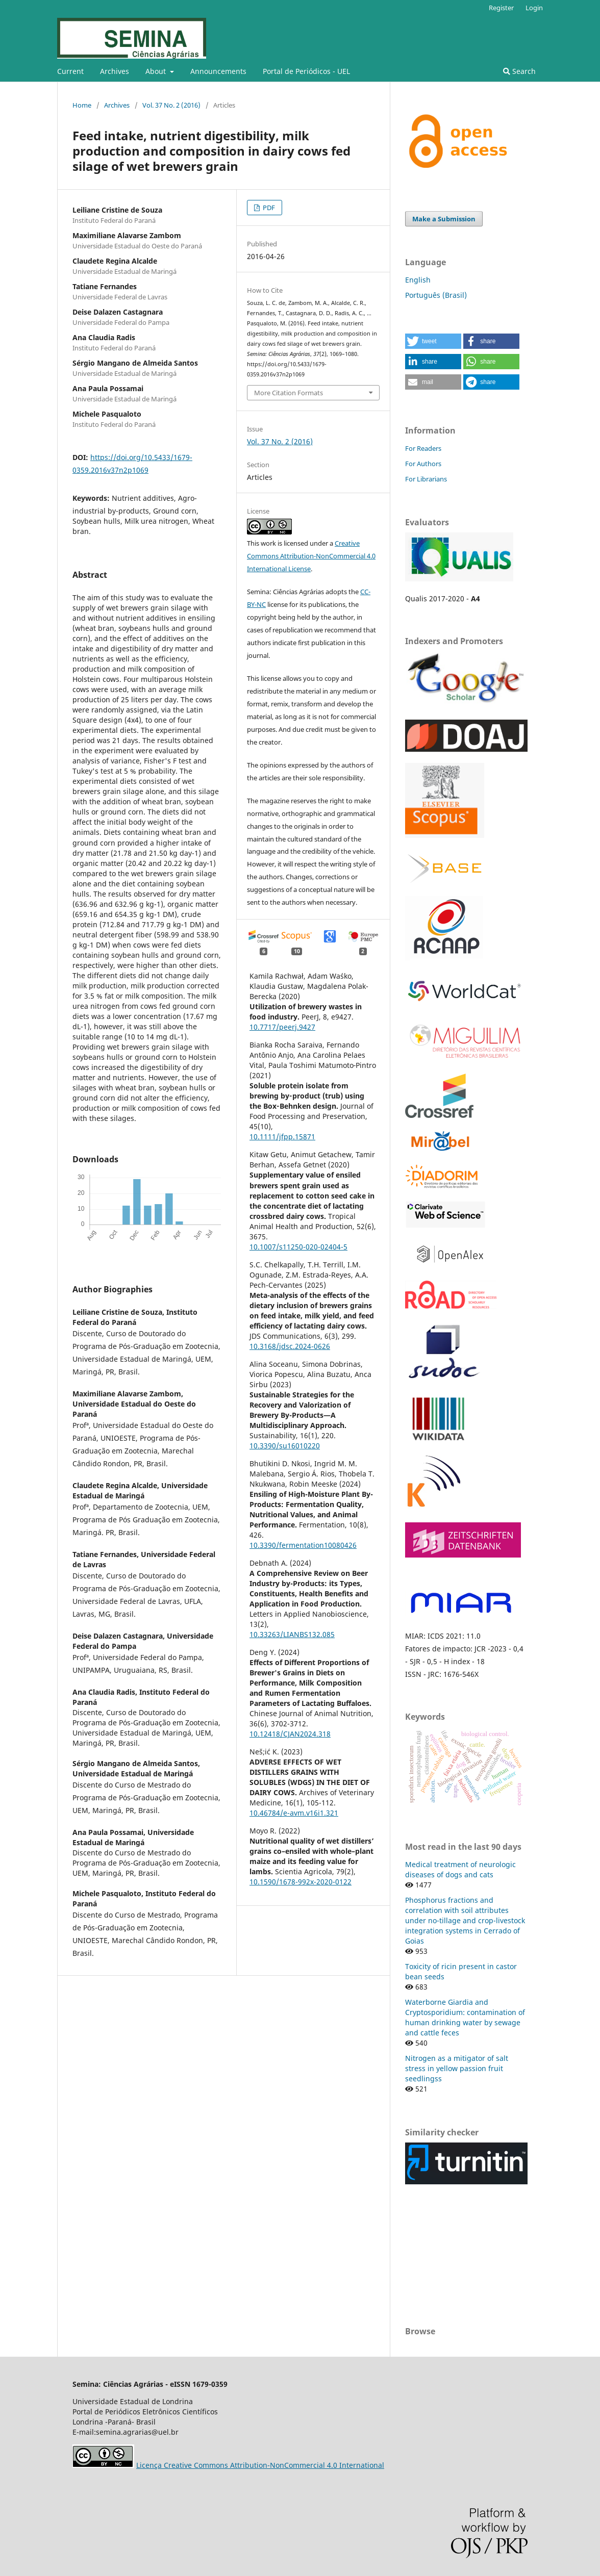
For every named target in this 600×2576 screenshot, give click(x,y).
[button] (433, 341)
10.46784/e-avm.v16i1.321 (293, 1813)
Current (70, 71)
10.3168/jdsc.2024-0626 (289, 1346)
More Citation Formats (288, 392)
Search (519, 71)
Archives (114, 71)
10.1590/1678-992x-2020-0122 (300, 1881)
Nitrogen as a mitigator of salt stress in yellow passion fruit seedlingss (456, 2068)
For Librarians (426, 478)
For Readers (423, 448)
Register (501, 7)
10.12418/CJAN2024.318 (290, 1734)
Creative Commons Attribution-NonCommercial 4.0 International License (311, 556)
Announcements (218, 71)
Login (534, 7)
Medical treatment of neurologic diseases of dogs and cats (460, 1869)
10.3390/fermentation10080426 (303, 1545)
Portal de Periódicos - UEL (306, 71)
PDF (268, 207)
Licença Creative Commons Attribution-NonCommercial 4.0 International (260, 2465)
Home (81, 105)
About (156, 71)
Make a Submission (444, 218)
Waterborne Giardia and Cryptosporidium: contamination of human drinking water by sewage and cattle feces (465, 2017)
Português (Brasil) (436, 295)
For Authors (423, 463)
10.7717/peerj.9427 (282, 1027)
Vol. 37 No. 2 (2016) (171, 105)
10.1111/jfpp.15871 (282, 1136)
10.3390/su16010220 (284, 1445)
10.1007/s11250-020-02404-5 (298, 1247)
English (418, 280)
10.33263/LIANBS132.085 (292, 1634)
